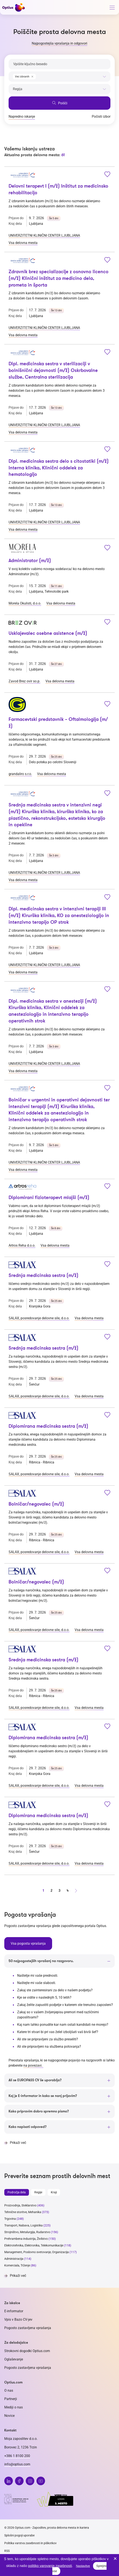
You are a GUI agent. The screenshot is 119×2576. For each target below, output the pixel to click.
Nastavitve (83, 2566)
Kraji (54, 2192)
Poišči (59, 103)
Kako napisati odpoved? (28, 2126)
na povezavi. (33, 2065)
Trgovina (10, 2218)
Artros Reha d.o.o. (22, 1245)
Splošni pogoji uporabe (19, 2535)
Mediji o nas (13, 2407)
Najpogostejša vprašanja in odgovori (59, 43)
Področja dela (17, 2192)
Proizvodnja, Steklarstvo (20, 2205)
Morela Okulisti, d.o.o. (25, 603)
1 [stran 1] (43, 1890)
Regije (38, 2192)
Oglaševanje (13, 2359)
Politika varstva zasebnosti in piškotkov (30, 2543)
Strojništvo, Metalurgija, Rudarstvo (27, 2232)
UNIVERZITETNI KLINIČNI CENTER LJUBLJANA (44, 235)
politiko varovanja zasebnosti (50, 2566)
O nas (8, 2390)
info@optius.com (17, 2464)
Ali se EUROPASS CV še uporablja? (35, 2080)
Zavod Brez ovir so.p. (24, 681)
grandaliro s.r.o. (20, 774)
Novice (9, 2416)
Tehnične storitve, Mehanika (22, 2212)
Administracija (13, 2258)
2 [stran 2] (51, 1890)
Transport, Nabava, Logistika (23, 2225)
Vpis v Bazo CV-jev (18, 2319)
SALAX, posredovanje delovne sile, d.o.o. (39, 1318)
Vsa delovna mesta (23, 243)
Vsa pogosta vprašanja (28, 1943)
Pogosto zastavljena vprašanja (27, 2328)
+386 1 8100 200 (17, 2456)
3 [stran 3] (59, 1890)
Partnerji (10, 2399)
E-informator (13, 2311)
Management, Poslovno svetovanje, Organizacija (36, 2252)
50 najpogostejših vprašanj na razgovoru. (41, 1961)
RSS (7, 2551)
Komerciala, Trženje (17, 2265)
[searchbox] (59, 89)
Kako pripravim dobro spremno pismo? (39, 2111)
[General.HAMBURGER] (112, 8)
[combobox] (59, 75)
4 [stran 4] (68, 1890)
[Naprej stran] (76, 1890)
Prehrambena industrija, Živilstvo (26, 2238)
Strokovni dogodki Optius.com (27, 2351)
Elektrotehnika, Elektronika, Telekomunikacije (33, 2245)
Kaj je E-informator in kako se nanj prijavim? (43, 2095)
